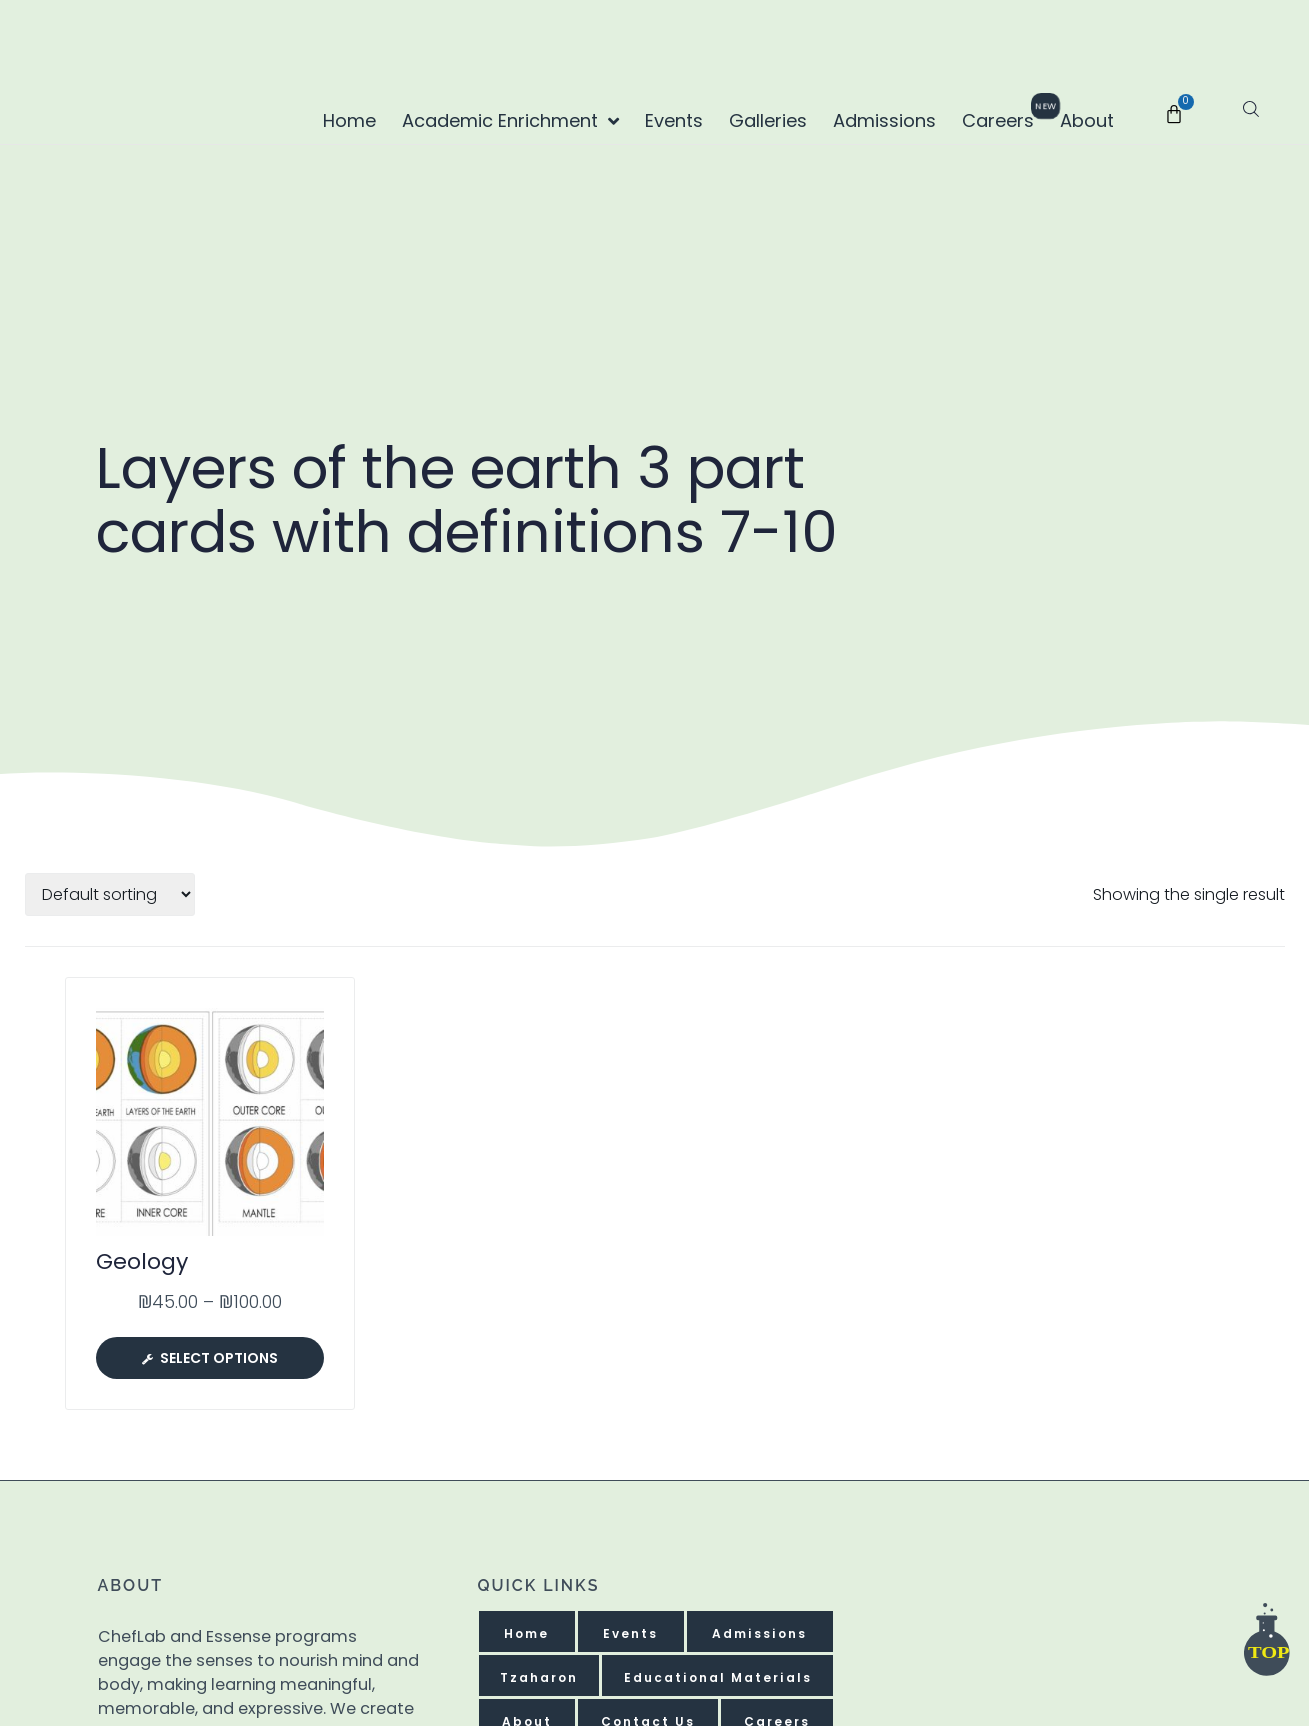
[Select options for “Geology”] (210, 1357)
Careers (1003, 115)
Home (349, 120)
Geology (142, 1260)
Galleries (768, 120)
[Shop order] (110, 893)
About (1087, 120)
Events (674, 120)
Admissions (884, 120)
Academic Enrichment (510, 121)
